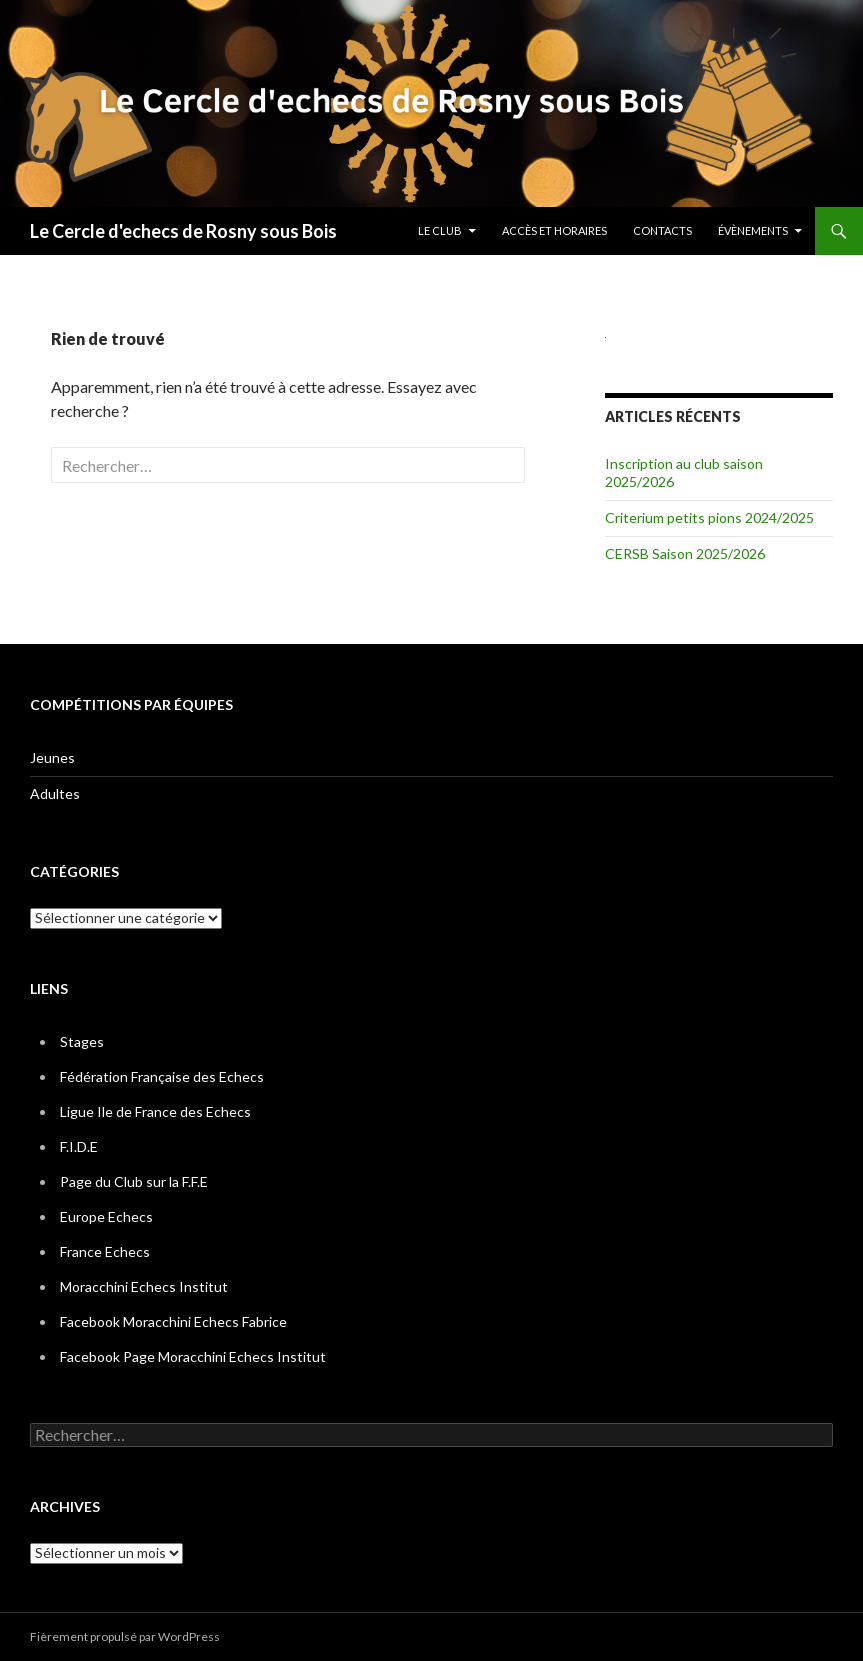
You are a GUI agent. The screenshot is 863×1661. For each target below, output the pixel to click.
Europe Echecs (106, 1216)
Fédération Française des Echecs (162, 1076)
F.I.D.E (79, 1146)
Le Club (440, 230)
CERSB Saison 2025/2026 (685, 553)
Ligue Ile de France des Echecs (155, 1111)
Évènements (753, 230)
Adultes (55, 793)
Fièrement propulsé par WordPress (125, 1636)
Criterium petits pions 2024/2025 (709, 517)
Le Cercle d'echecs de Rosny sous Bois (183, 231)
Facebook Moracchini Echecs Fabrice (173, 1321)
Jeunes (52, 757)
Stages (82, 1041)
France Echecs (105, 1251)
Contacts (662, 230)
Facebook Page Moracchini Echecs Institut (193, 1356)
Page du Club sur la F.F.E (134, 1181)
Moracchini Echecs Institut (144, 1286)
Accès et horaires (554, 230)
